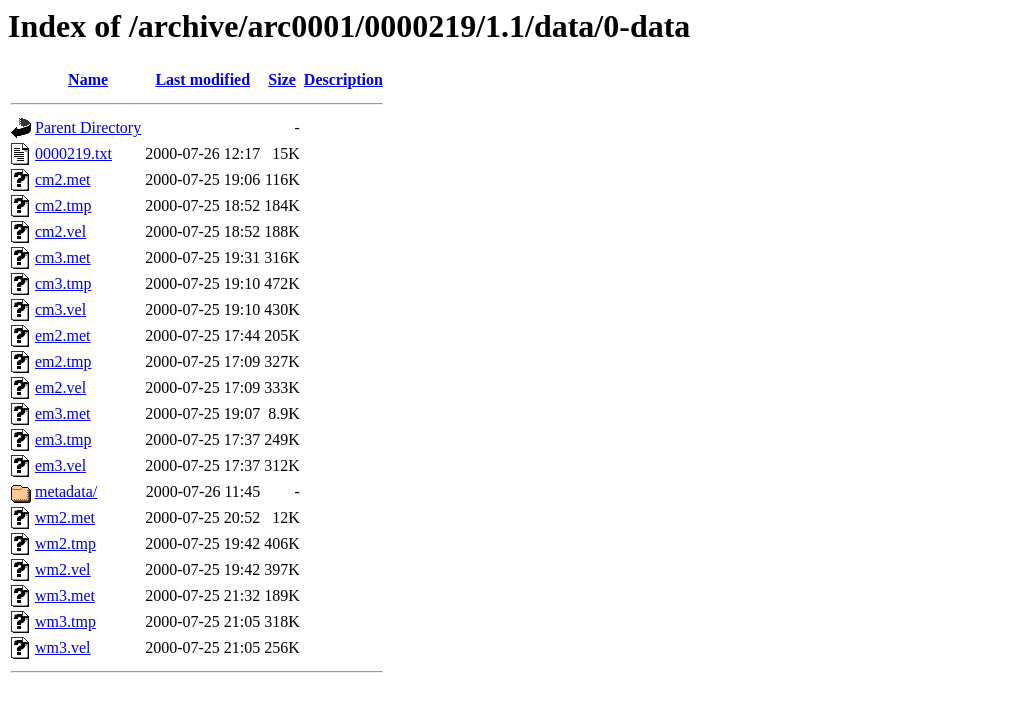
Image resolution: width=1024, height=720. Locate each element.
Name (88, 79)
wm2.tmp (65, 543)
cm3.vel (60, 309)
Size (282, 79)
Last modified (202, 79)
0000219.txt (73, 153)
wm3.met (65, 595)
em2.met (63, 335)
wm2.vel (63, 569)
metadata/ (66, 491)
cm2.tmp (63, 205)
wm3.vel (63, 647)
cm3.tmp (63, 283)
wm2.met (65, 517)
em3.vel (60, 465)
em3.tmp (63, 439)
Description (343, 79)
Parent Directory (88, 127)
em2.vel (60, 387)
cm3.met (63, 257)
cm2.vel (60, 231)
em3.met (63, 413)
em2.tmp (63, 361)
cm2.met (63, 179)
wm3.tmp (65, 621)
